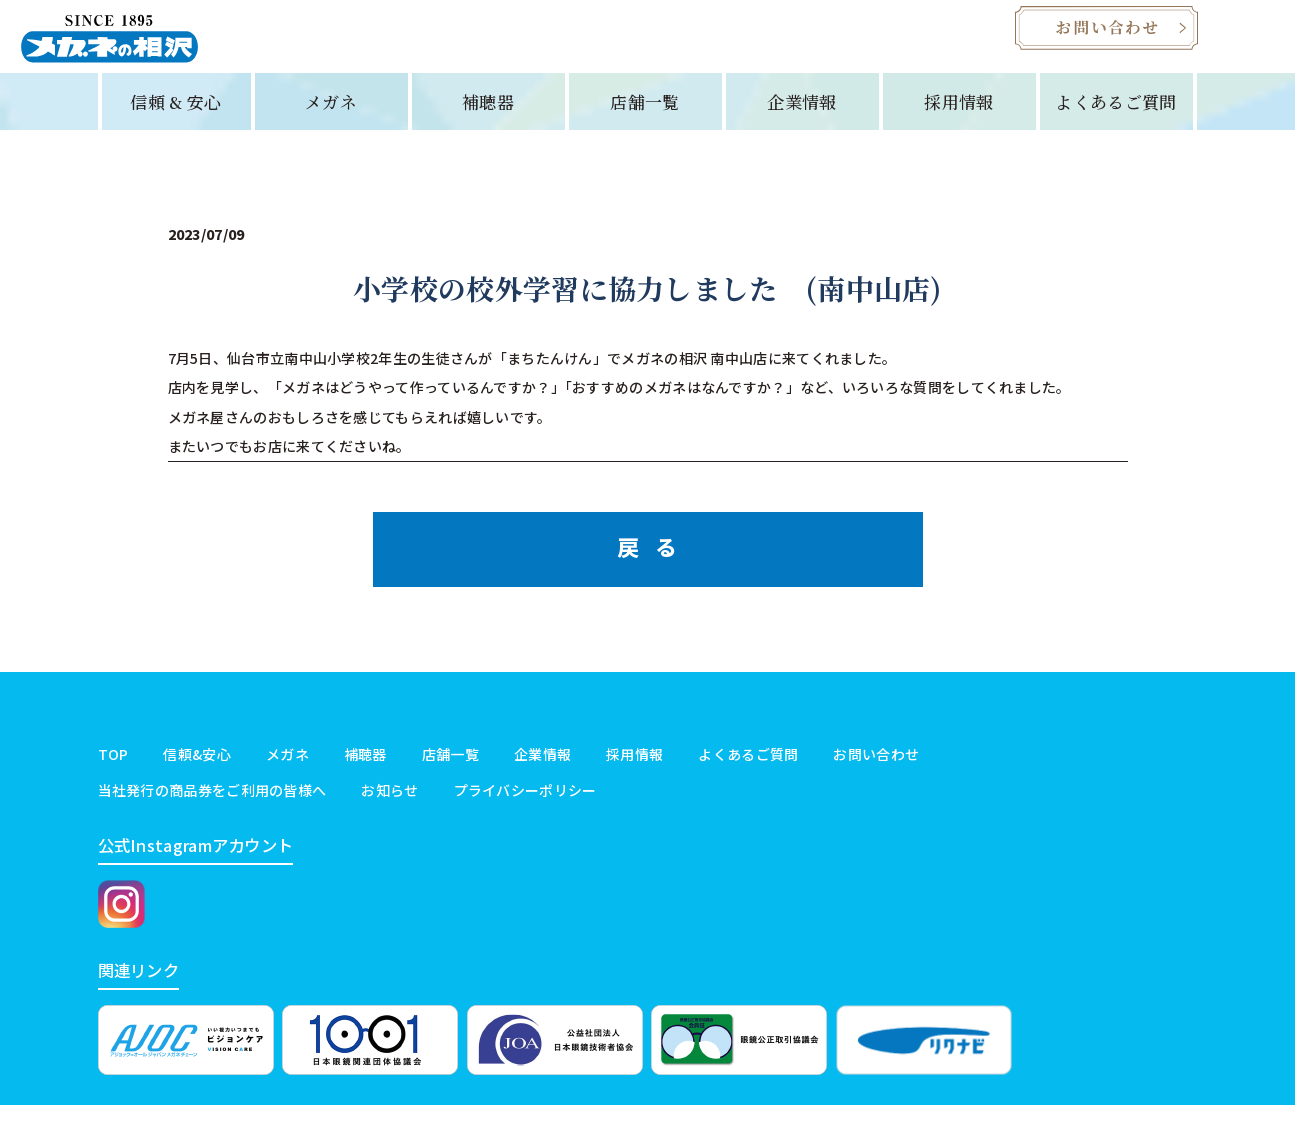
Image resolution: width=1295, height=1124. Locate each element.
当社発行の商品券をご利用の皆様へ (212, 801)
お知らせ (389, 801)
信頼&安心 (197, 766)
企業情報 (801, 112)
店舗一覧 (644, 112)
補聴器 (488, 112)
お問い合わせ (876, 766)
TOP (113, 766)
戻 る (647, 558)
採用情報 (958, 112)
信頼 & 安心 (175, 112)
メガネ (331, 112)
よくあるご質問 (1115, 112)
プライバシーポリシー (525, 801)
